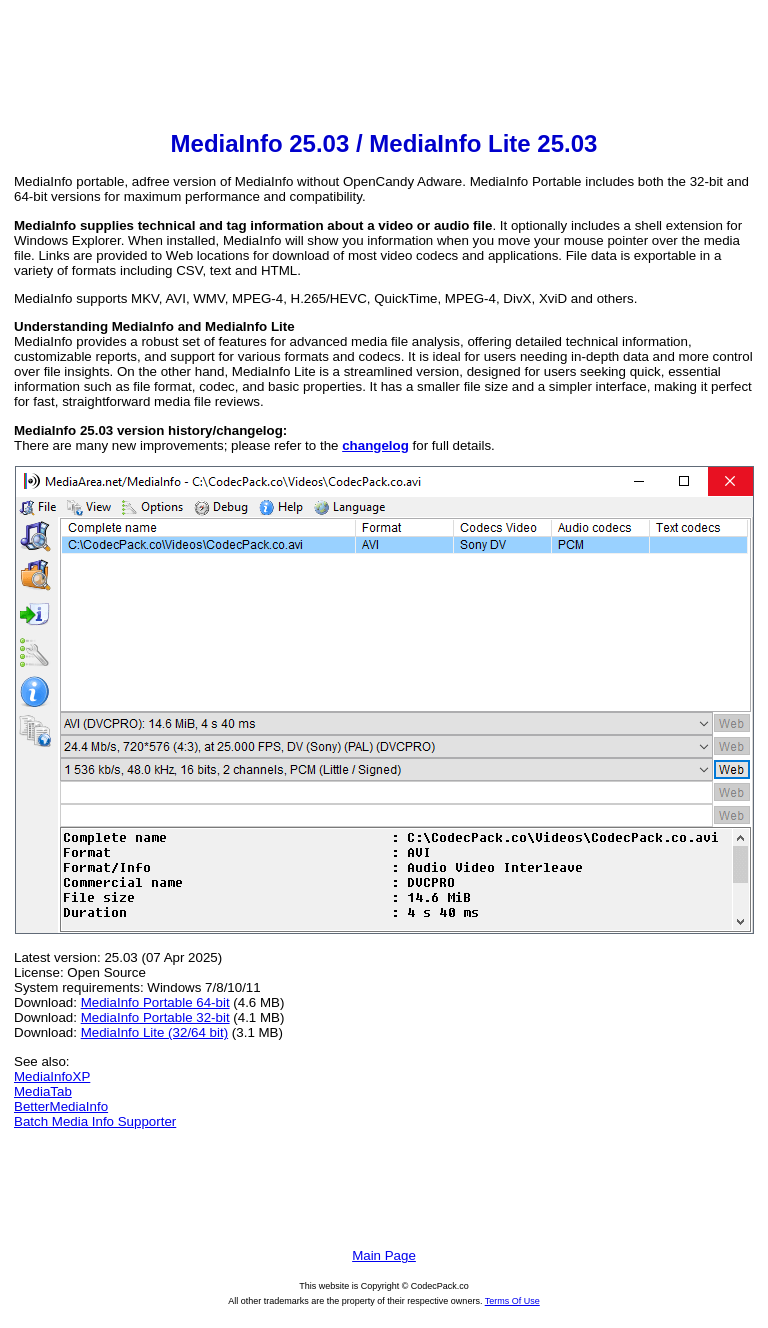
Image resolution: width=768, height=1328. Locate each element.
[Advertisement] (384, 66)
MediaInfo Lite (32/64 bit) (154, 1032)
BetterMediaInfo (61, 1106)
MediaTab (43, 1091)
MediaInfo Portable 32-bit (155, 1017)
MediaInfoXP (52, 1076)
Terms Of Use (512, 1301)
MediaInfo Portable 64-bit (155, 1002)
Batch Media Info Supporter (95, 1121)
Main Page (384, 1255)
